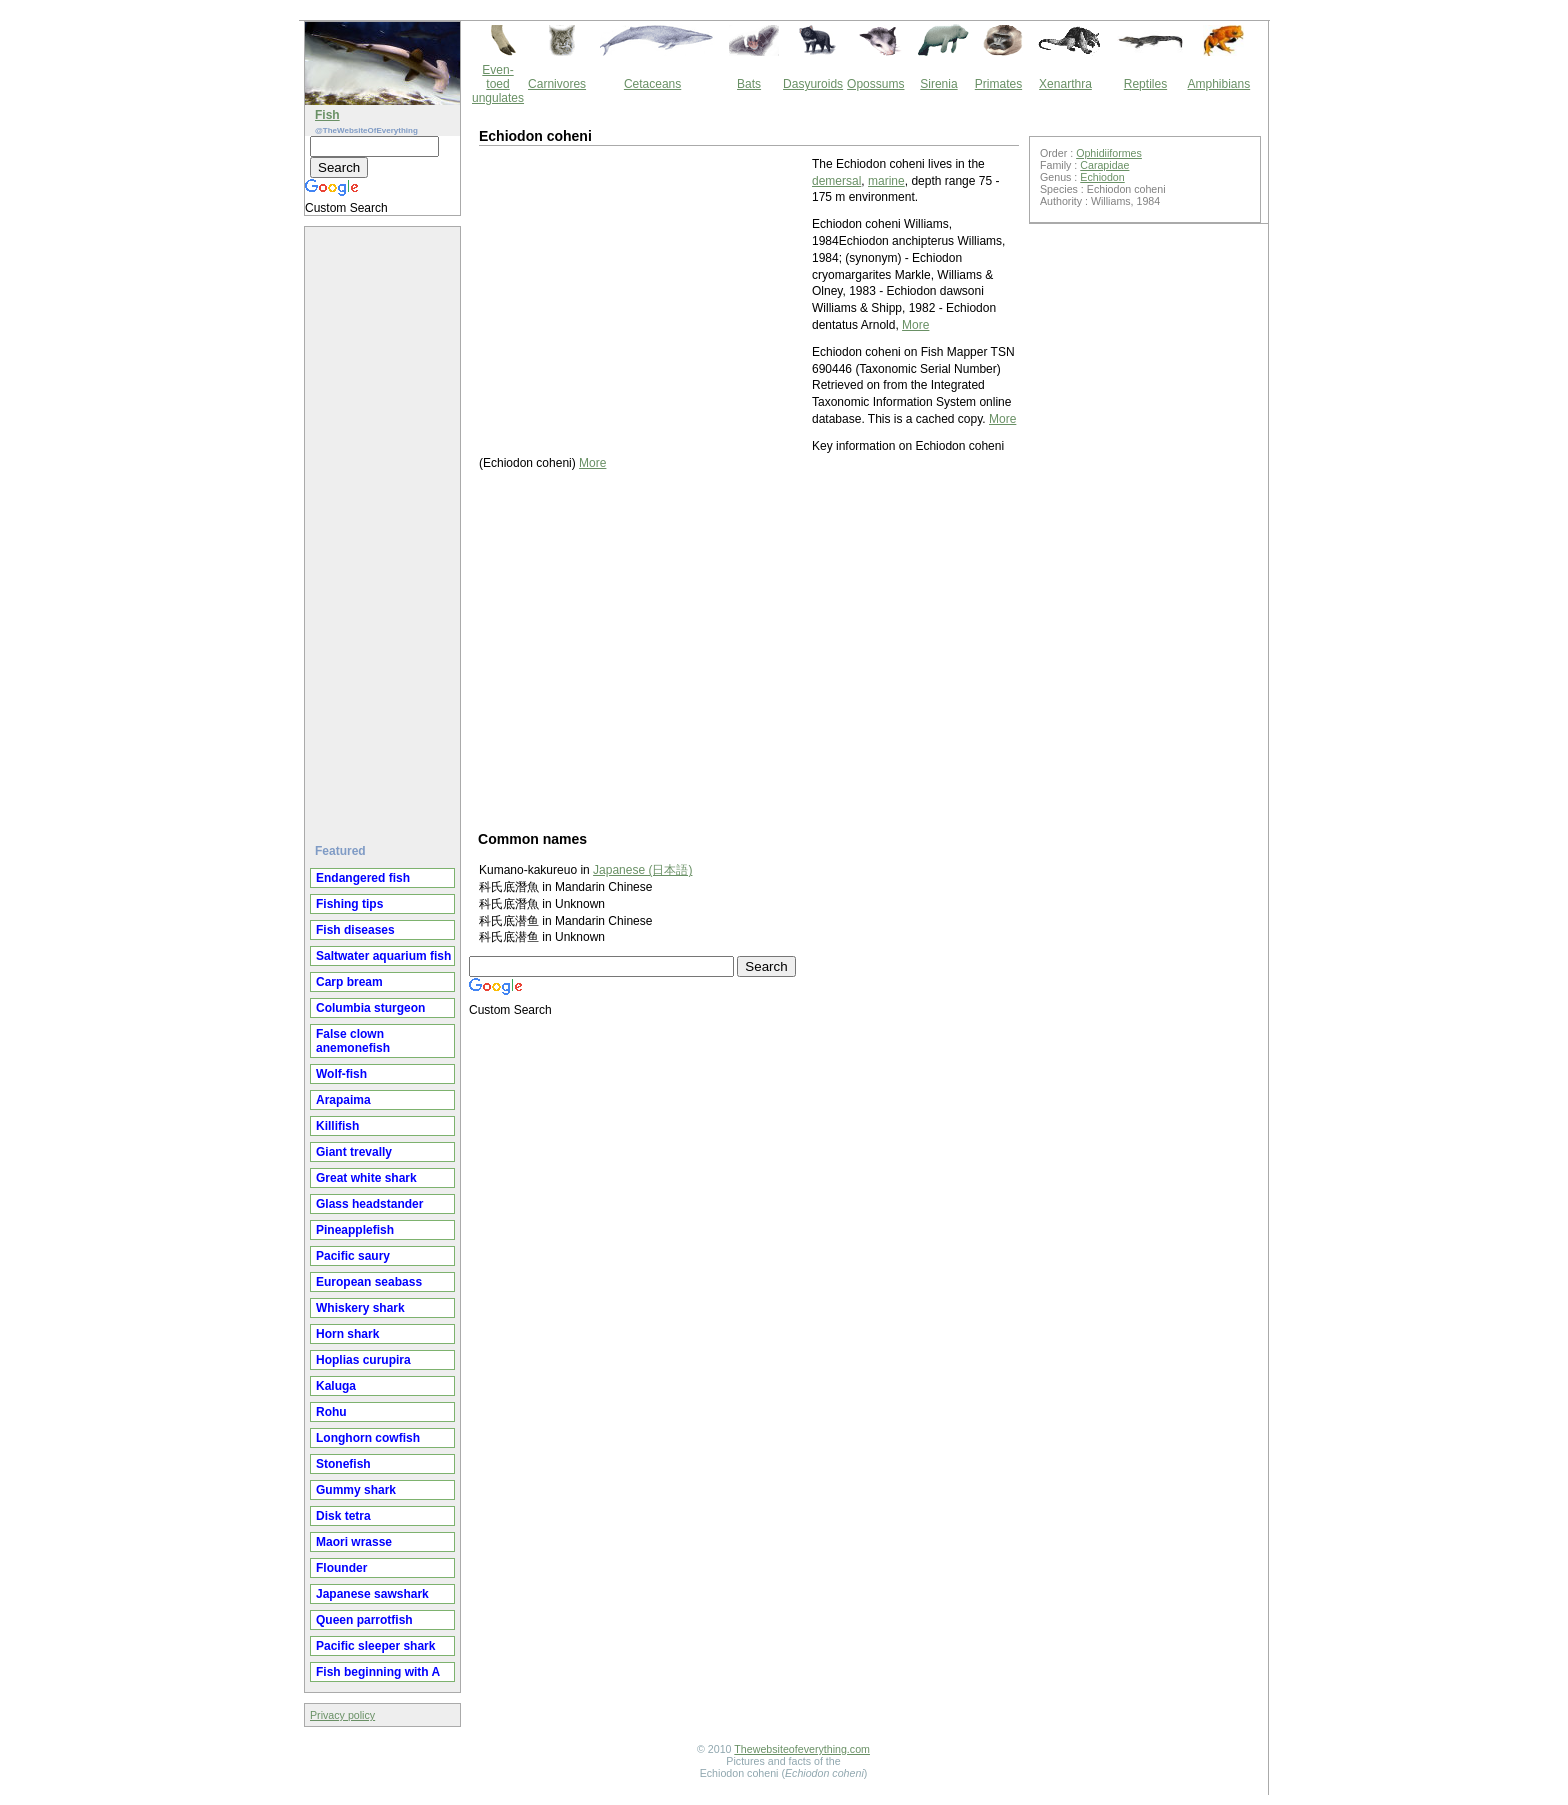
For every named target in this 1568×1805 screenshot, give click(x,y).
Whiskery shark (360, 1308)
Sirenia (938, 84)
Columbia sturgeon (370, 1008)
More (915, 325)
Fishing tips (349, 904)
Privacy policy (342, 1715)
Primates (998, 84)
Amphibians (1218, 84)
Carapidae (1104, 165)
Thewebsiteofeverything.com (802, 1749)
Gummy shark (356, 1490)
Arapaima (343, 1100)
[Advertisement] (385, 527)
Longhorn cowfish (368, 1438)
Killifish (337, 1126)
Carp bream (349, 982)
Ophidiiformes (1109, 153)
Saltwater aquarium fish (383, 956)
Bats (749, 84)
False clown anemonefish (353, 1041)
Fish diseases (355, 930)
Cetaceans (652, 84)
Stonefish (343, 1464)
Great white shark (366, 1178)
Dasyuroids (813, 84)
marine (886, 181)
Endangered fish (363, 878)
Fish (327, 115)
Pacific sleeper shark (375, 1646)
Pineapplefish (355, 1230)
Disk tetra (343, 1516)
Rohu (331, 1412)
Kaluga (336, 1386)
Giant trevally (354, 1152)
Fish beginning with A (378, 1672)
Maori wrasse (354, 1542)
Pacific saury (353, 1256)
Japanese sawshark (372, 1594)
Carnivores (557, 84)
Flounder (341, 1568)
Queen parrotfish (364, 1620)
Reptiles (1145, 84)
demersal (836, 181)
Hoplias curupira (363, 1360)
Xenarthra (1065, 84)
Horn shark (347, 1334)
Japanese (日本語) (642, 870)
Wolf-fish (341, 1074)
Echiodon (1102, 177)
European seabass (369, 1282)
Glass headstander (369, 1204)
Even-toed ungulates (498, 84)
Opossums (875, 84)
